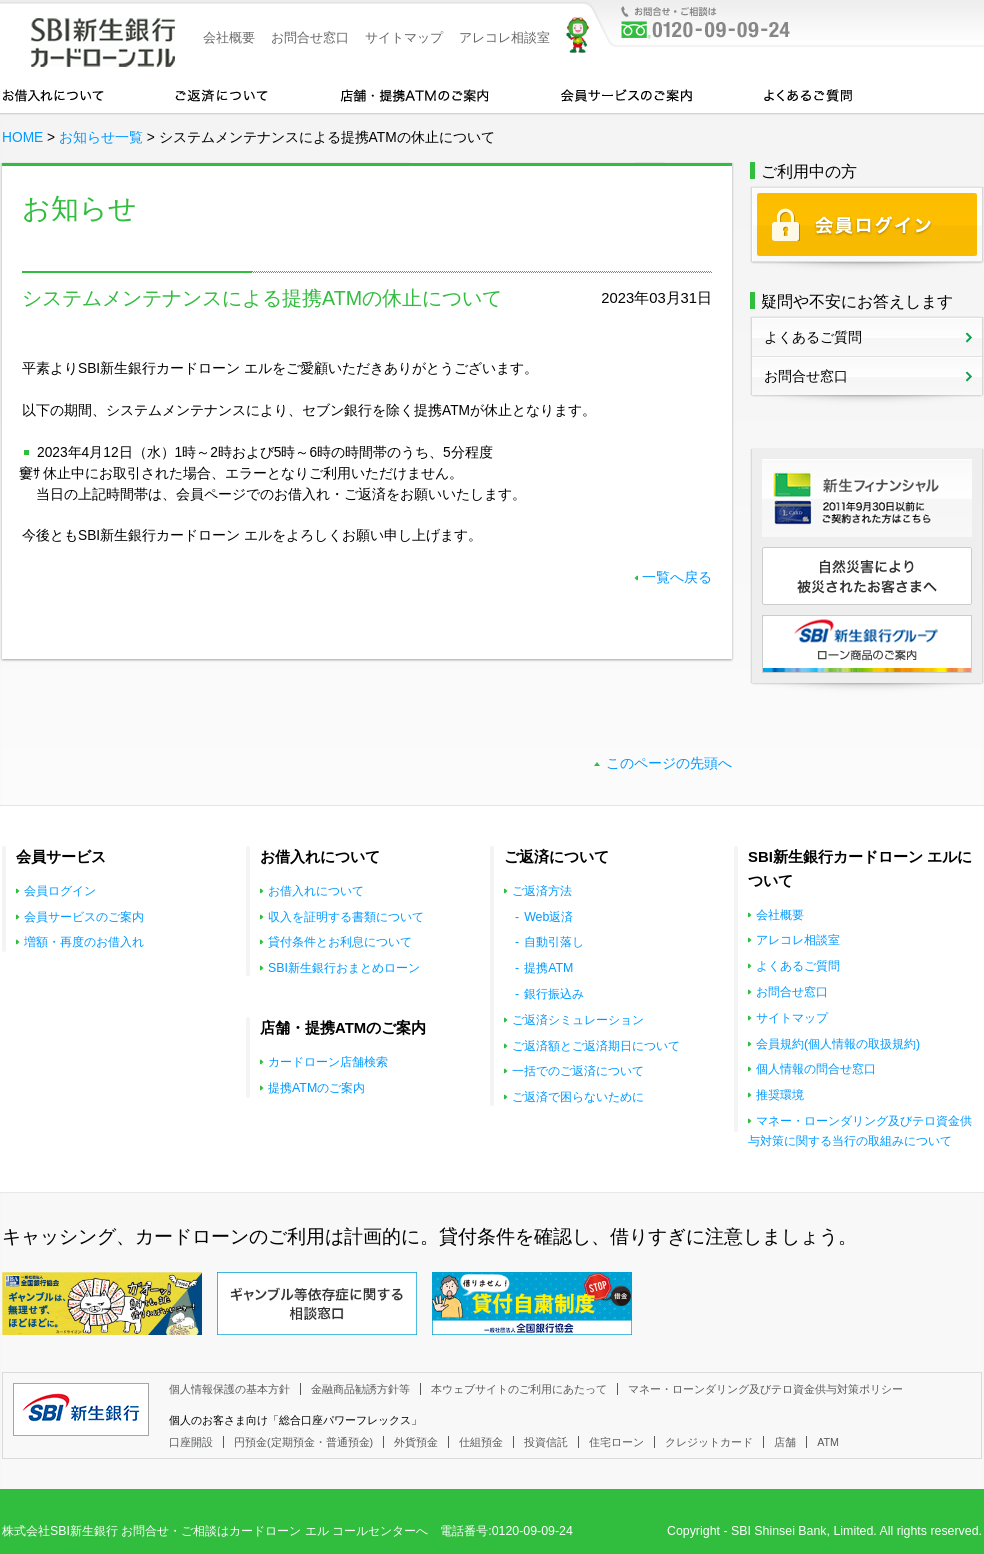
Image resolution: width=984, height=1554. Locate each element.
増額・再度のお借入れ (84, 942)
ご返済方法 (542, 891)
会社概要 (229, 37)
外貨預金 (416, 1442)
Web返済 (548, 917)
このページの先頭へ (669, 763)
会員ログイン (60, 891)
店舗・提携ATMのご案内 (415, 94)
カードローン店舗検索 (328, 1062)
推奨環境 (780, 1095)
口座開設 (191, 1442)
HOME (22, 137)
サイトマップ (404, 37)
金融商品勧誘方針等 (360, 1389)
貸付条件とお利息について (340, 942)
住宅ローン (616, 1442)
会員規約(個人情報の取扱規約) (838, 1044)
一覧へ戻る (677, 577)
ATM (828, 1442)
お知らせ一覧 (101, 137)
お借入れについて (53, 94)
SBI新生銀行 (81, 1409)
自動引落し (554, 942)
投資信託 (546, 1442)
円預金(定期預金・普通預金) (303, 1442)
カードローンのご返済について (221, 94)
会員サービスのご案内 (626, 94)
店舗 (785, 1442)
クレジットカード (709, 1442)
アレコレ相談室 (504, 37)
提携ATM (548, 968)
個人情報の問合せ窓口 (816, 1069)
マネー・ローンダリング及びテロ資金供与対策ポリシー (765, 1389)
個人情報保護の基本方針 (229, 1389)
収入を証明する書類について (346, 917)
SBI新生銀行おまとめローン (344, 968)
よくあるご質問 (808, 94)
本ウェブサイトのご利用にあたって (519, 1389)
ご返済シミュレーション (578, 1020)
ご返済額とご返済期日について (596, 1046)
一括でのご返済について (578, 1071)
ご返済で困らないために (578, 1097)
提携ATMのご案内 (316, 1088)
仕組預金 (481, 1442)
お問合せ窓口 (310, 37)
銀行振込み (554, 994)
